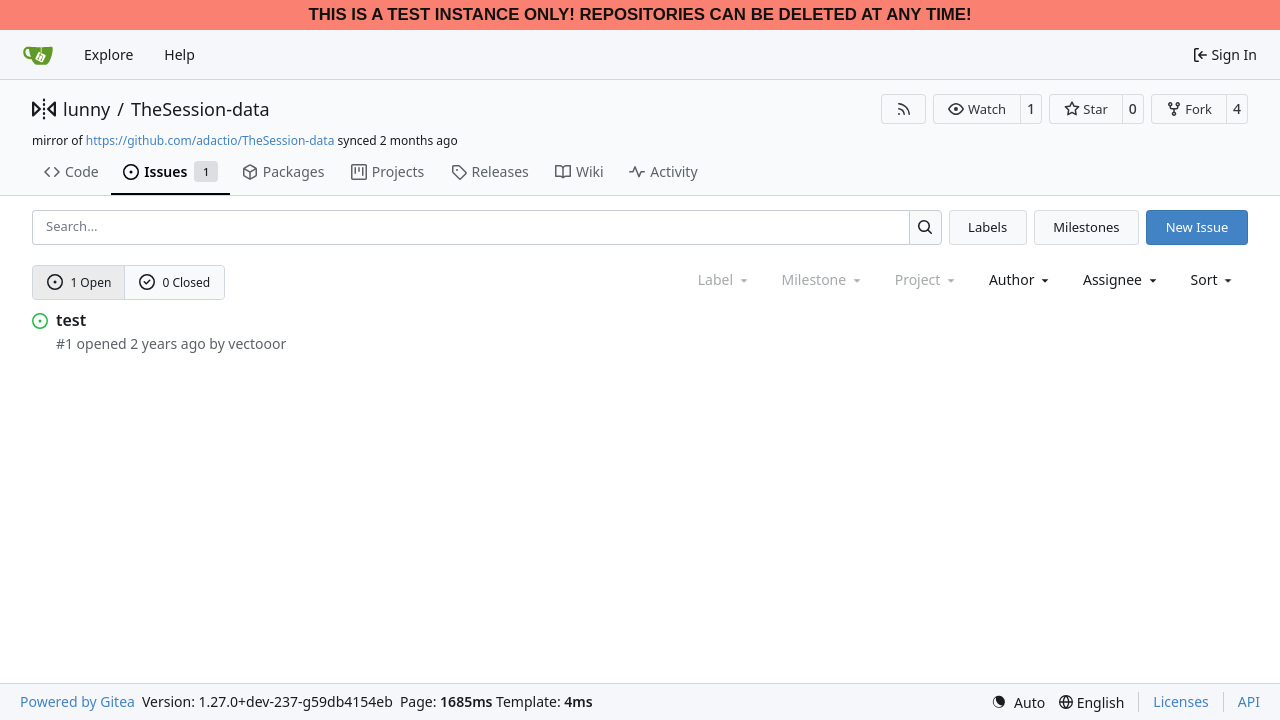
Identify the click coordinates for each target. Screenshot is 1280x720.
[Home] (38, 55)
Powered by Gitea (77, 701)
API (1249, 701)
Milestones (1086, 227)
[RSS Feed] (904, 109)
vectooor (257, 343)
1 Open (79, 282)
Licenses (1181, 701)
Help (179, 54)
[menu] (1213, 279)
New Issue (1197, 227)
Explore (108, 54)
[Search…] (925, 227)
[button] (976, 109)
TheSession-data (200, 109)
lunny (86, 109)
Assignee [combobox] (1121, 279)
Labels (987, 227)
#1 (64, 343)
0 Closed (175, 282)
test (71, 320)
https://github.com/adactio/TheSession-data (210, 140)
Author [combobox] (1020, 279)
